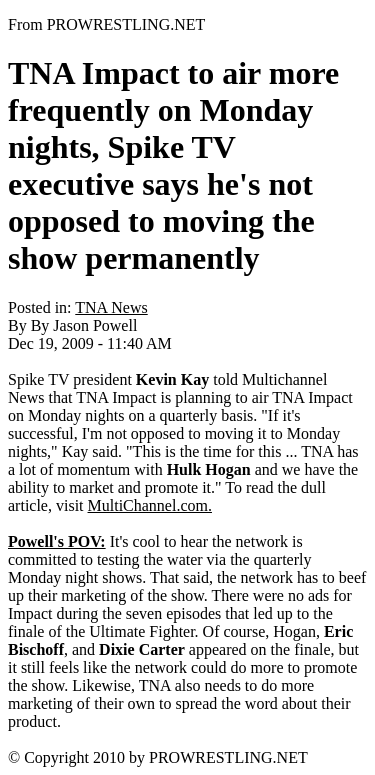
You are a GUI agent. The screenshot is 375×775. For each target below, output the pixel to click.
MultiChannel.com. (150, 505)
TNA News (111, 307)
